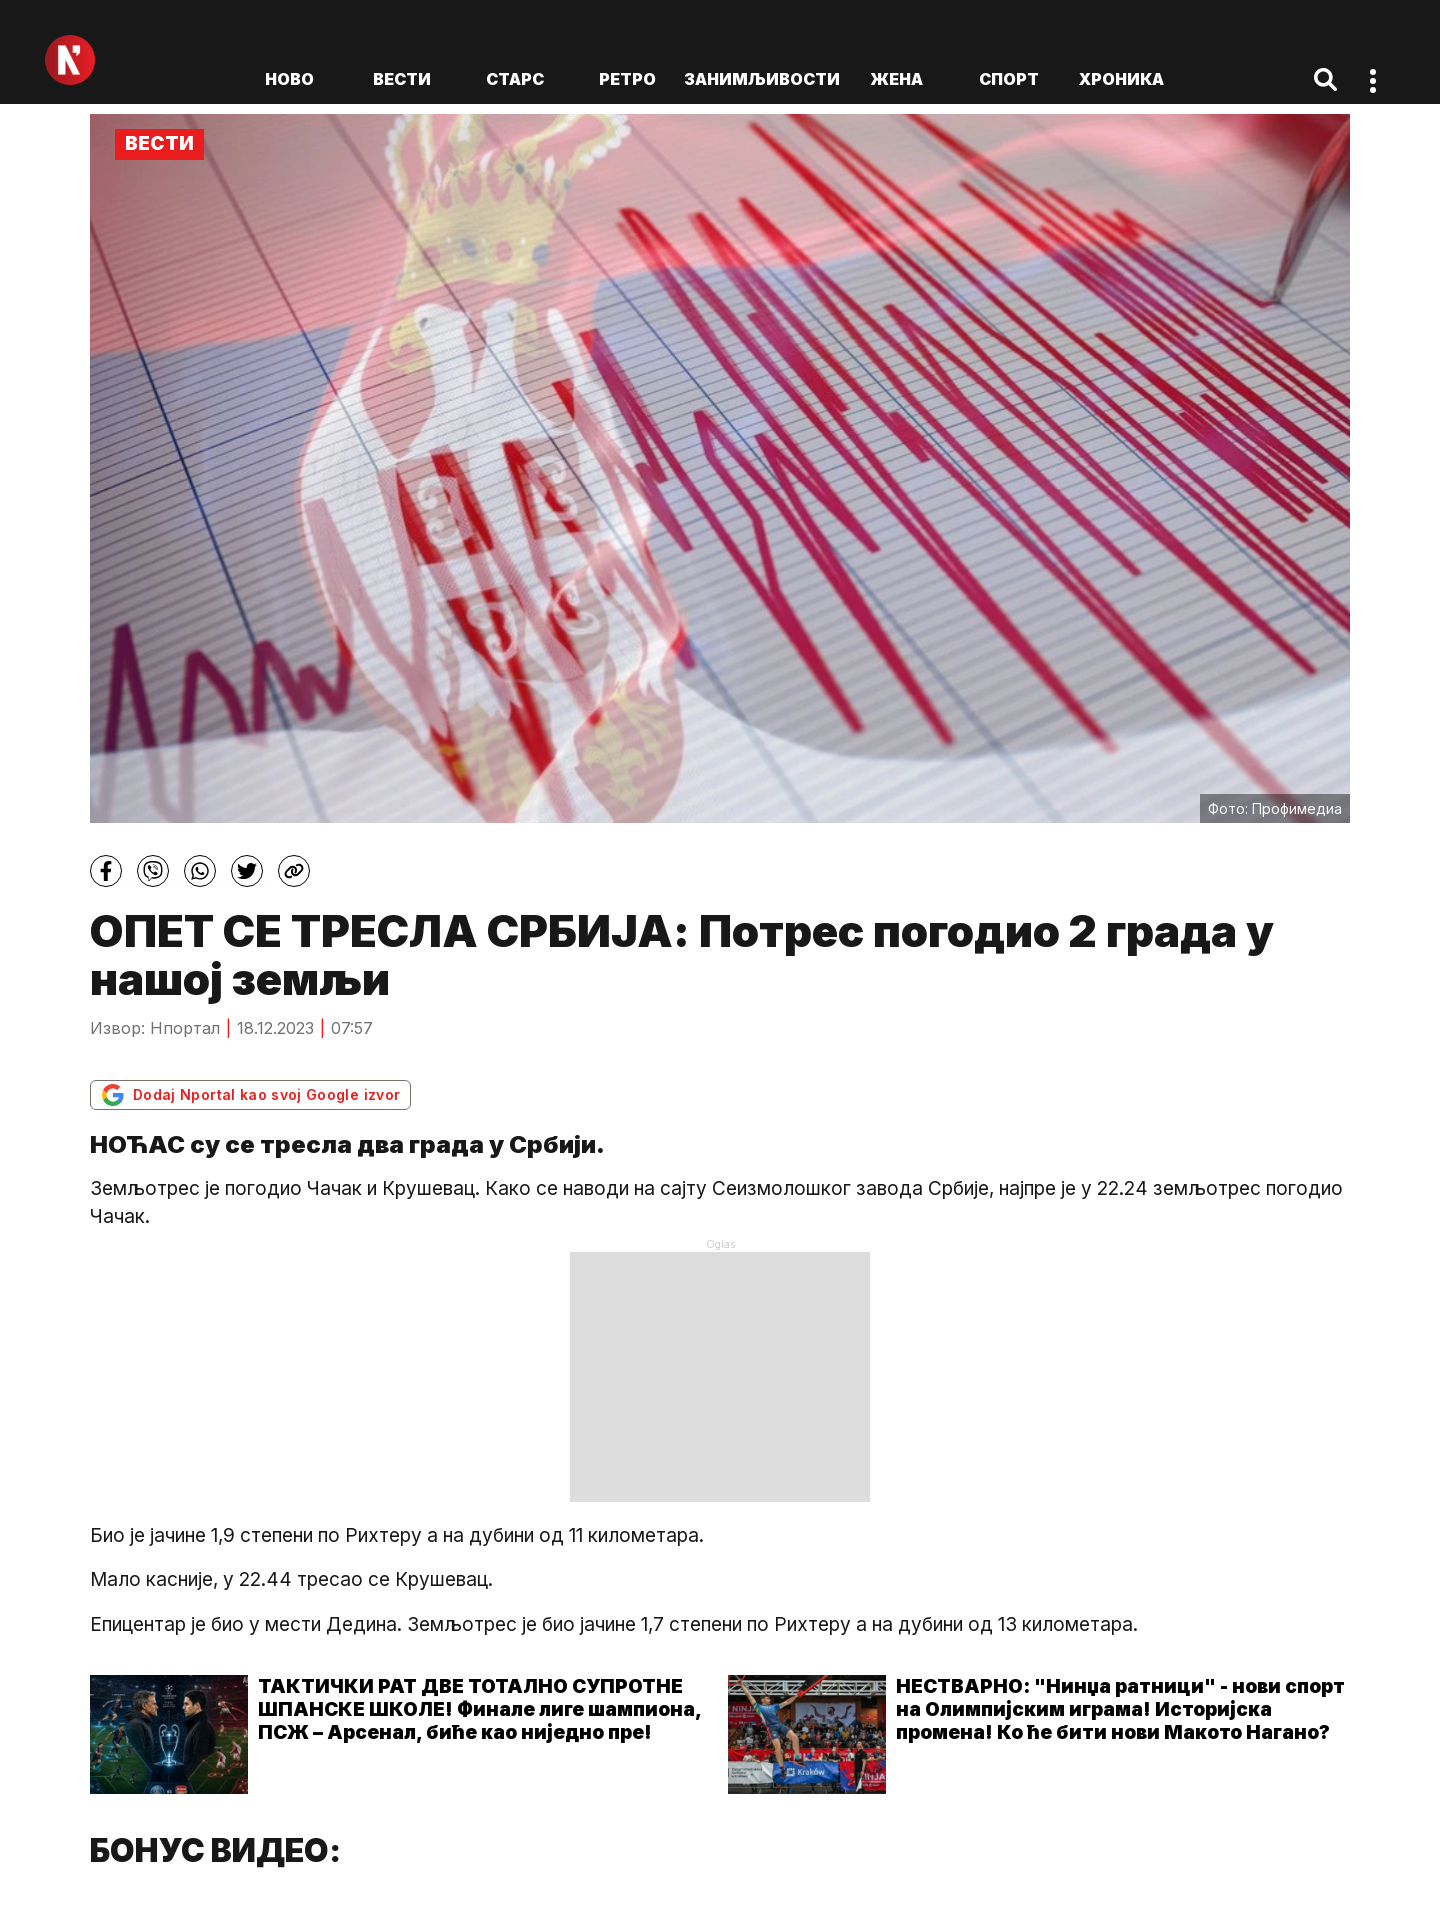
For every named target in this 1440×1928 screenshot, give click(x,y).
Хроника (1121, 79)
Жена (896, 79)
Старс (515, 79)
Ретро (627, 79)
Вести (402, 79)
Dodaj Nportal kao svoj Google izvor (250, 1095)
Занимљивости (762, 79)
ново (289, 79)
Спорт (1009, 79)
